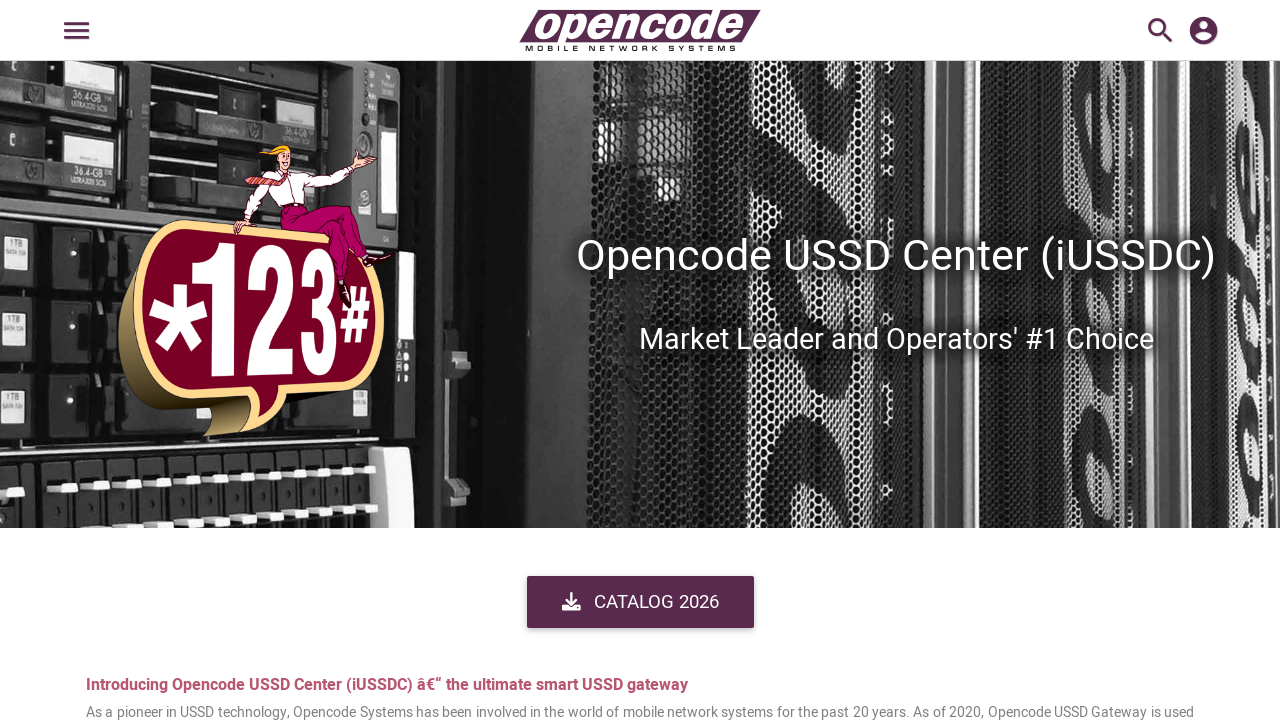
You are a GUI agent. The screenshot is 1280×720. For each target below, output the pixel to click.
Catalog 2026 (640, 602)
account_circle (1203, 30)
